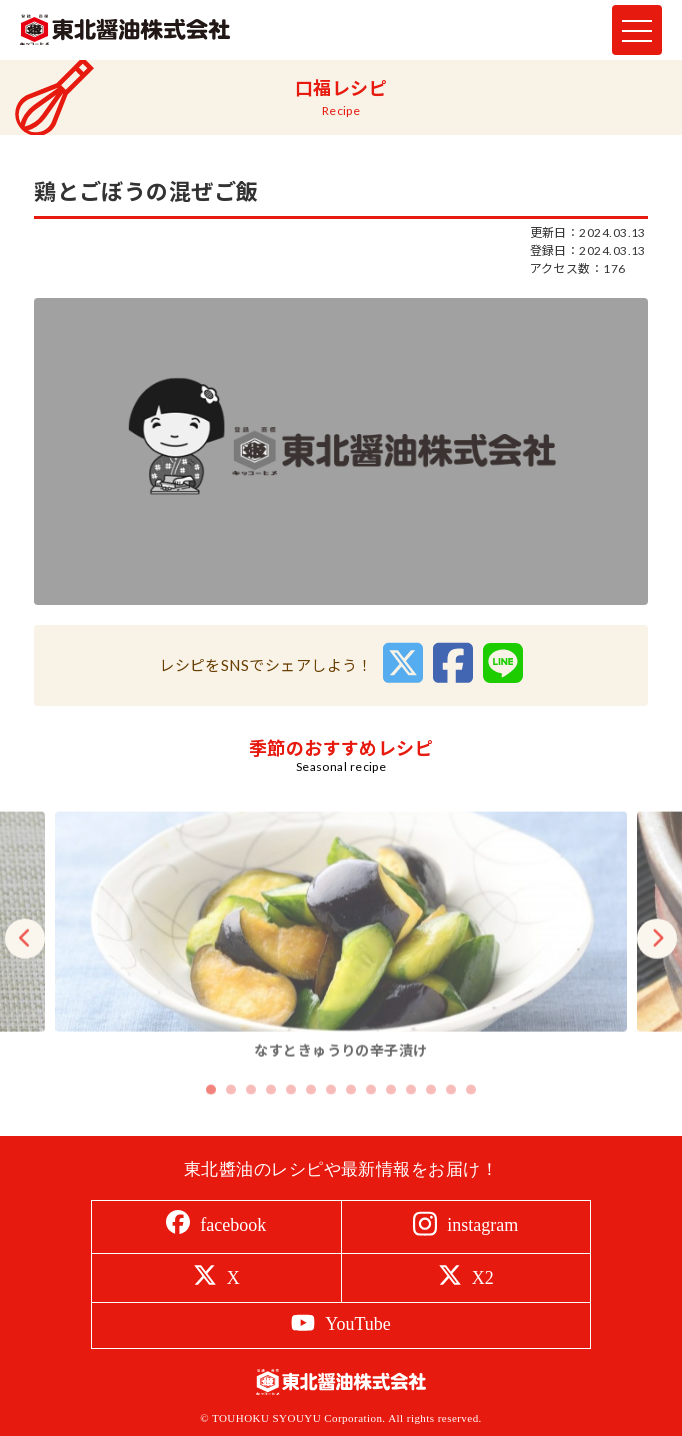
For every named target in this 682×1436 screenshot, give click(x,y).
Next (657, 956)
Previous (25, 956)
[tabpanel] (341, 956)
